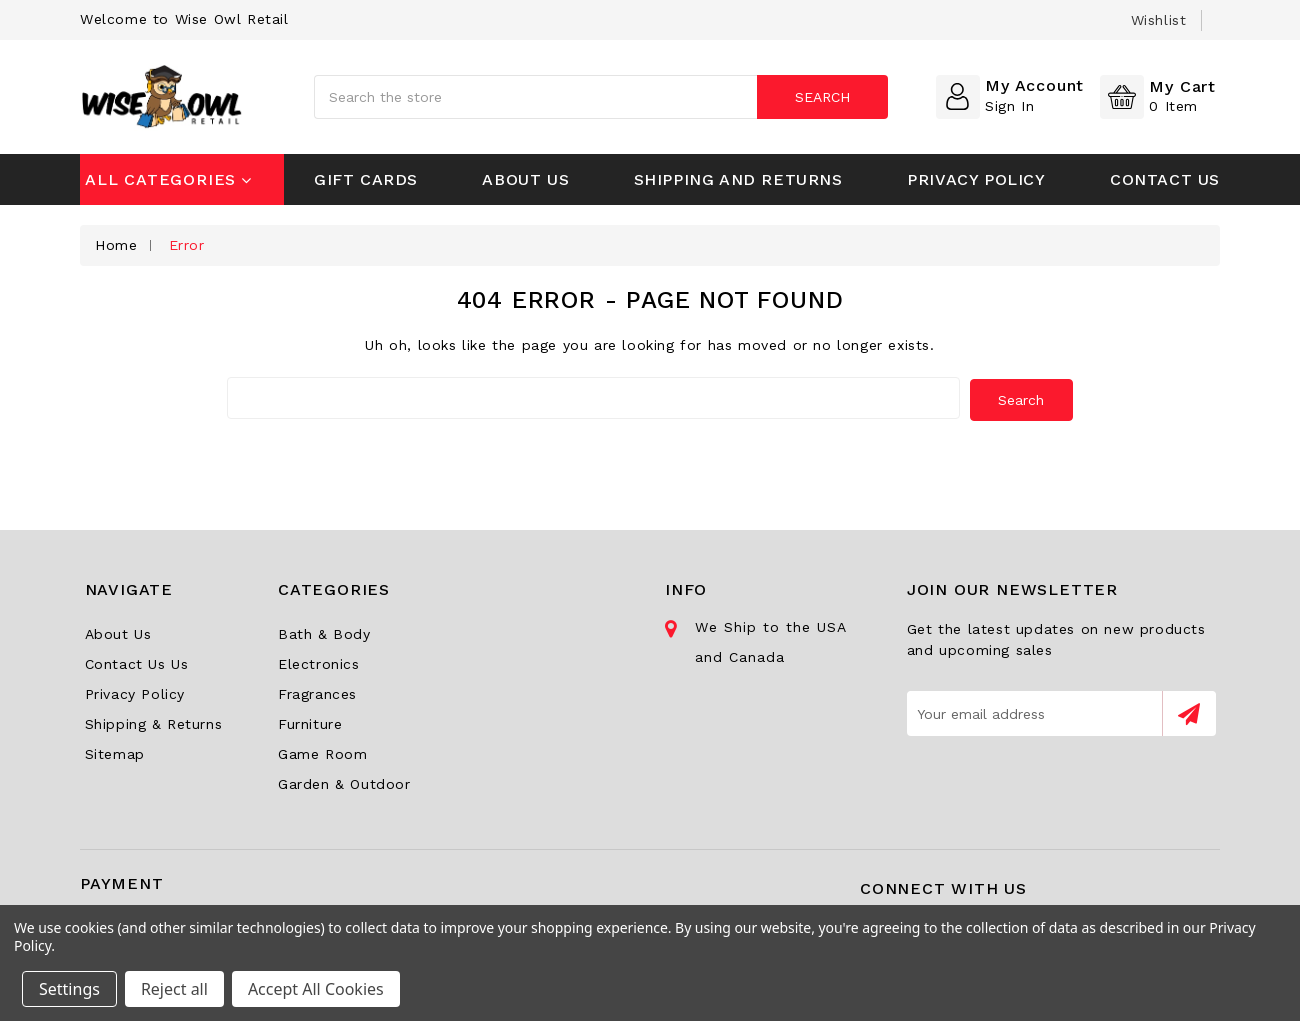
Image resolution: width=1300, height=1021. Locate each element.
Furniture (310, 722)
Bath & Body (324, 632)
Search (821, 97)
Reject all (174, 989)
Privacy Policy (976, 179)
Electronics (319, 662)
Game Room (322, 752)
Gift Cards (366, 179)
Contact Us (1165, 179)
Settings (69, 989)
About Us (525, 179)
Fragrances (317, 692)
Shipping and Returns (738, 179)
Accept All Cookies (316, 989)
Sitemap (115, 752)
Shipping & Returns (154, 722)
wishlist (1159, 20)
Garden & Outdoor (344, 782)
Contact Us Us (137, 662)
